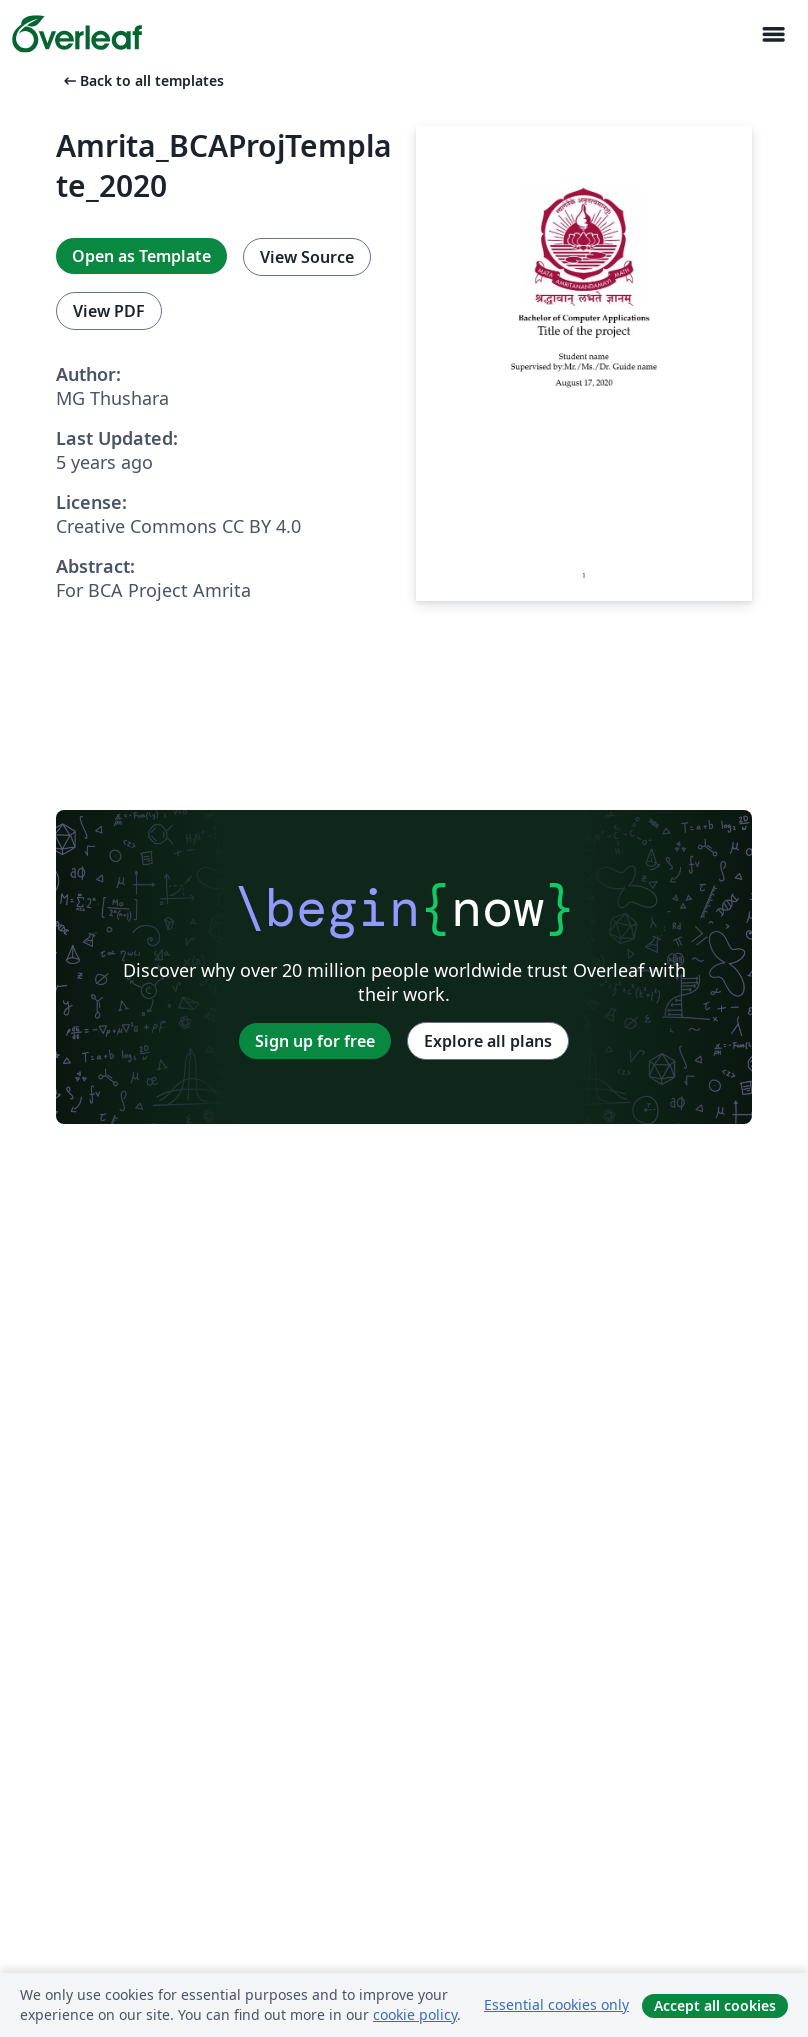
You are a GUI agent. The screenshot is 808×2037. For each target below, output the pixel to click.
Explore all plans (488, 1041)
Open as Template (141, 256)
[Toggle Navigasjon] (773, 34)
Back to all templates (142, 80)
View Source (307, 257)
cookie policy (415, 2014)
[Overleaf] (77, 34)
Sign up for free (315, 1041)
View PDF (109, 311)
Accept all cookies (715, 2005)
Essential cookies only (556, 2004)
